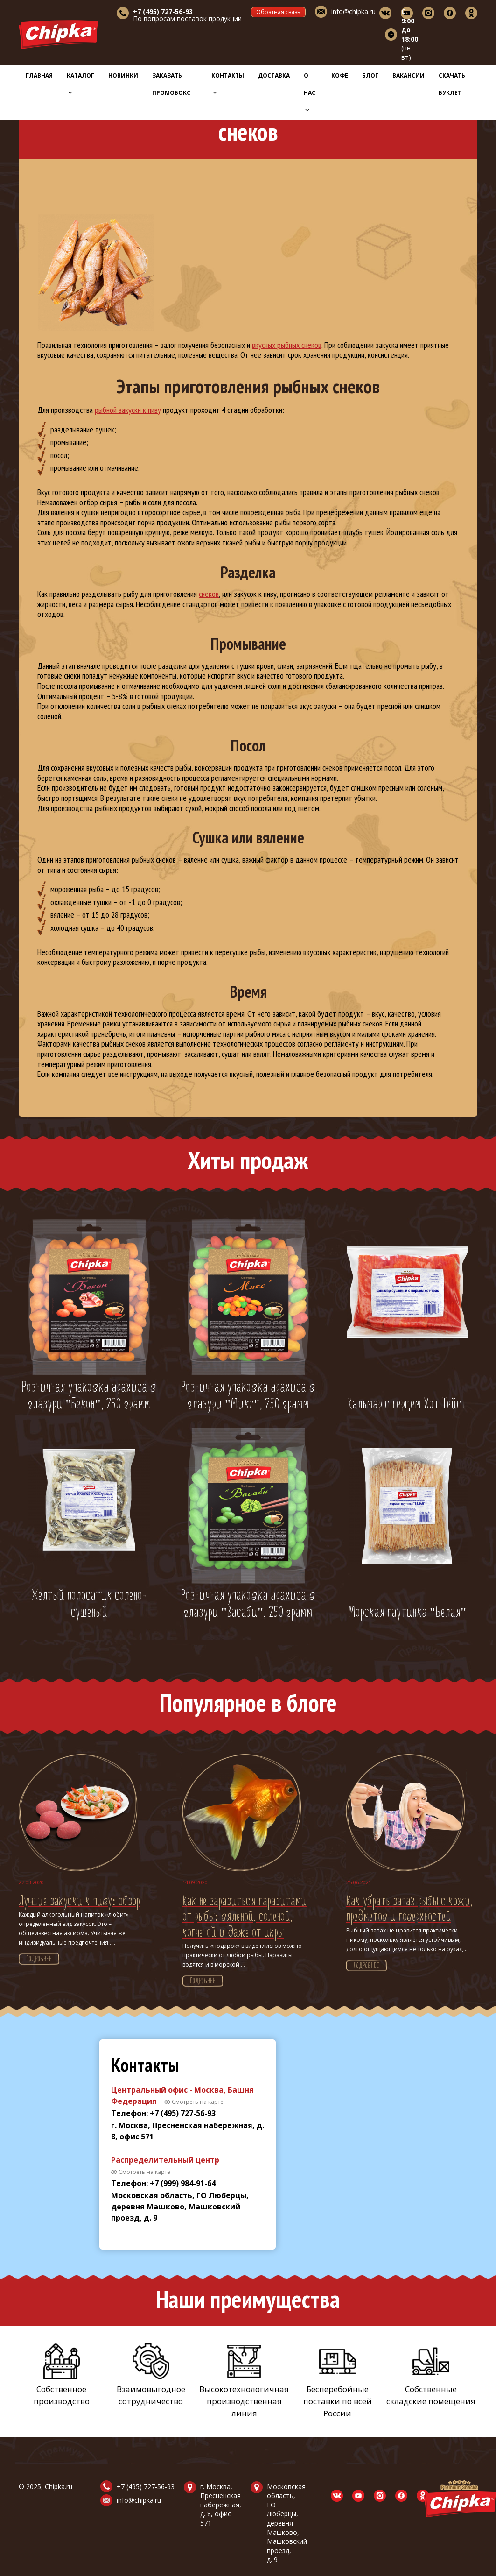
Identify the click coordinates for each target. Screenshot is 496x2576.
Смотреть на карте (198, 2102)
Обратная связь (278, 12)
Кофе (339, 75)
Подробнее (39, 1959)
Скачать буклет (452, 84)
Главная (39, 75)
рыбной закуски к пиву (128, 409)
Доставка (274, 75)
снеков (209, 593)
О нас (309, 91)
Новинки (123, 75)
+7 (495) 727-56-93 (146, 2486)
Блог (370, 75)
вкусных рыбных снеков (286, 345)
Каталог (80, 82)
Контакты (227, 82)
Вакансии (408, 75)
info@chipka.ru (353, 11)
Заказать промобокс (171, 84)
